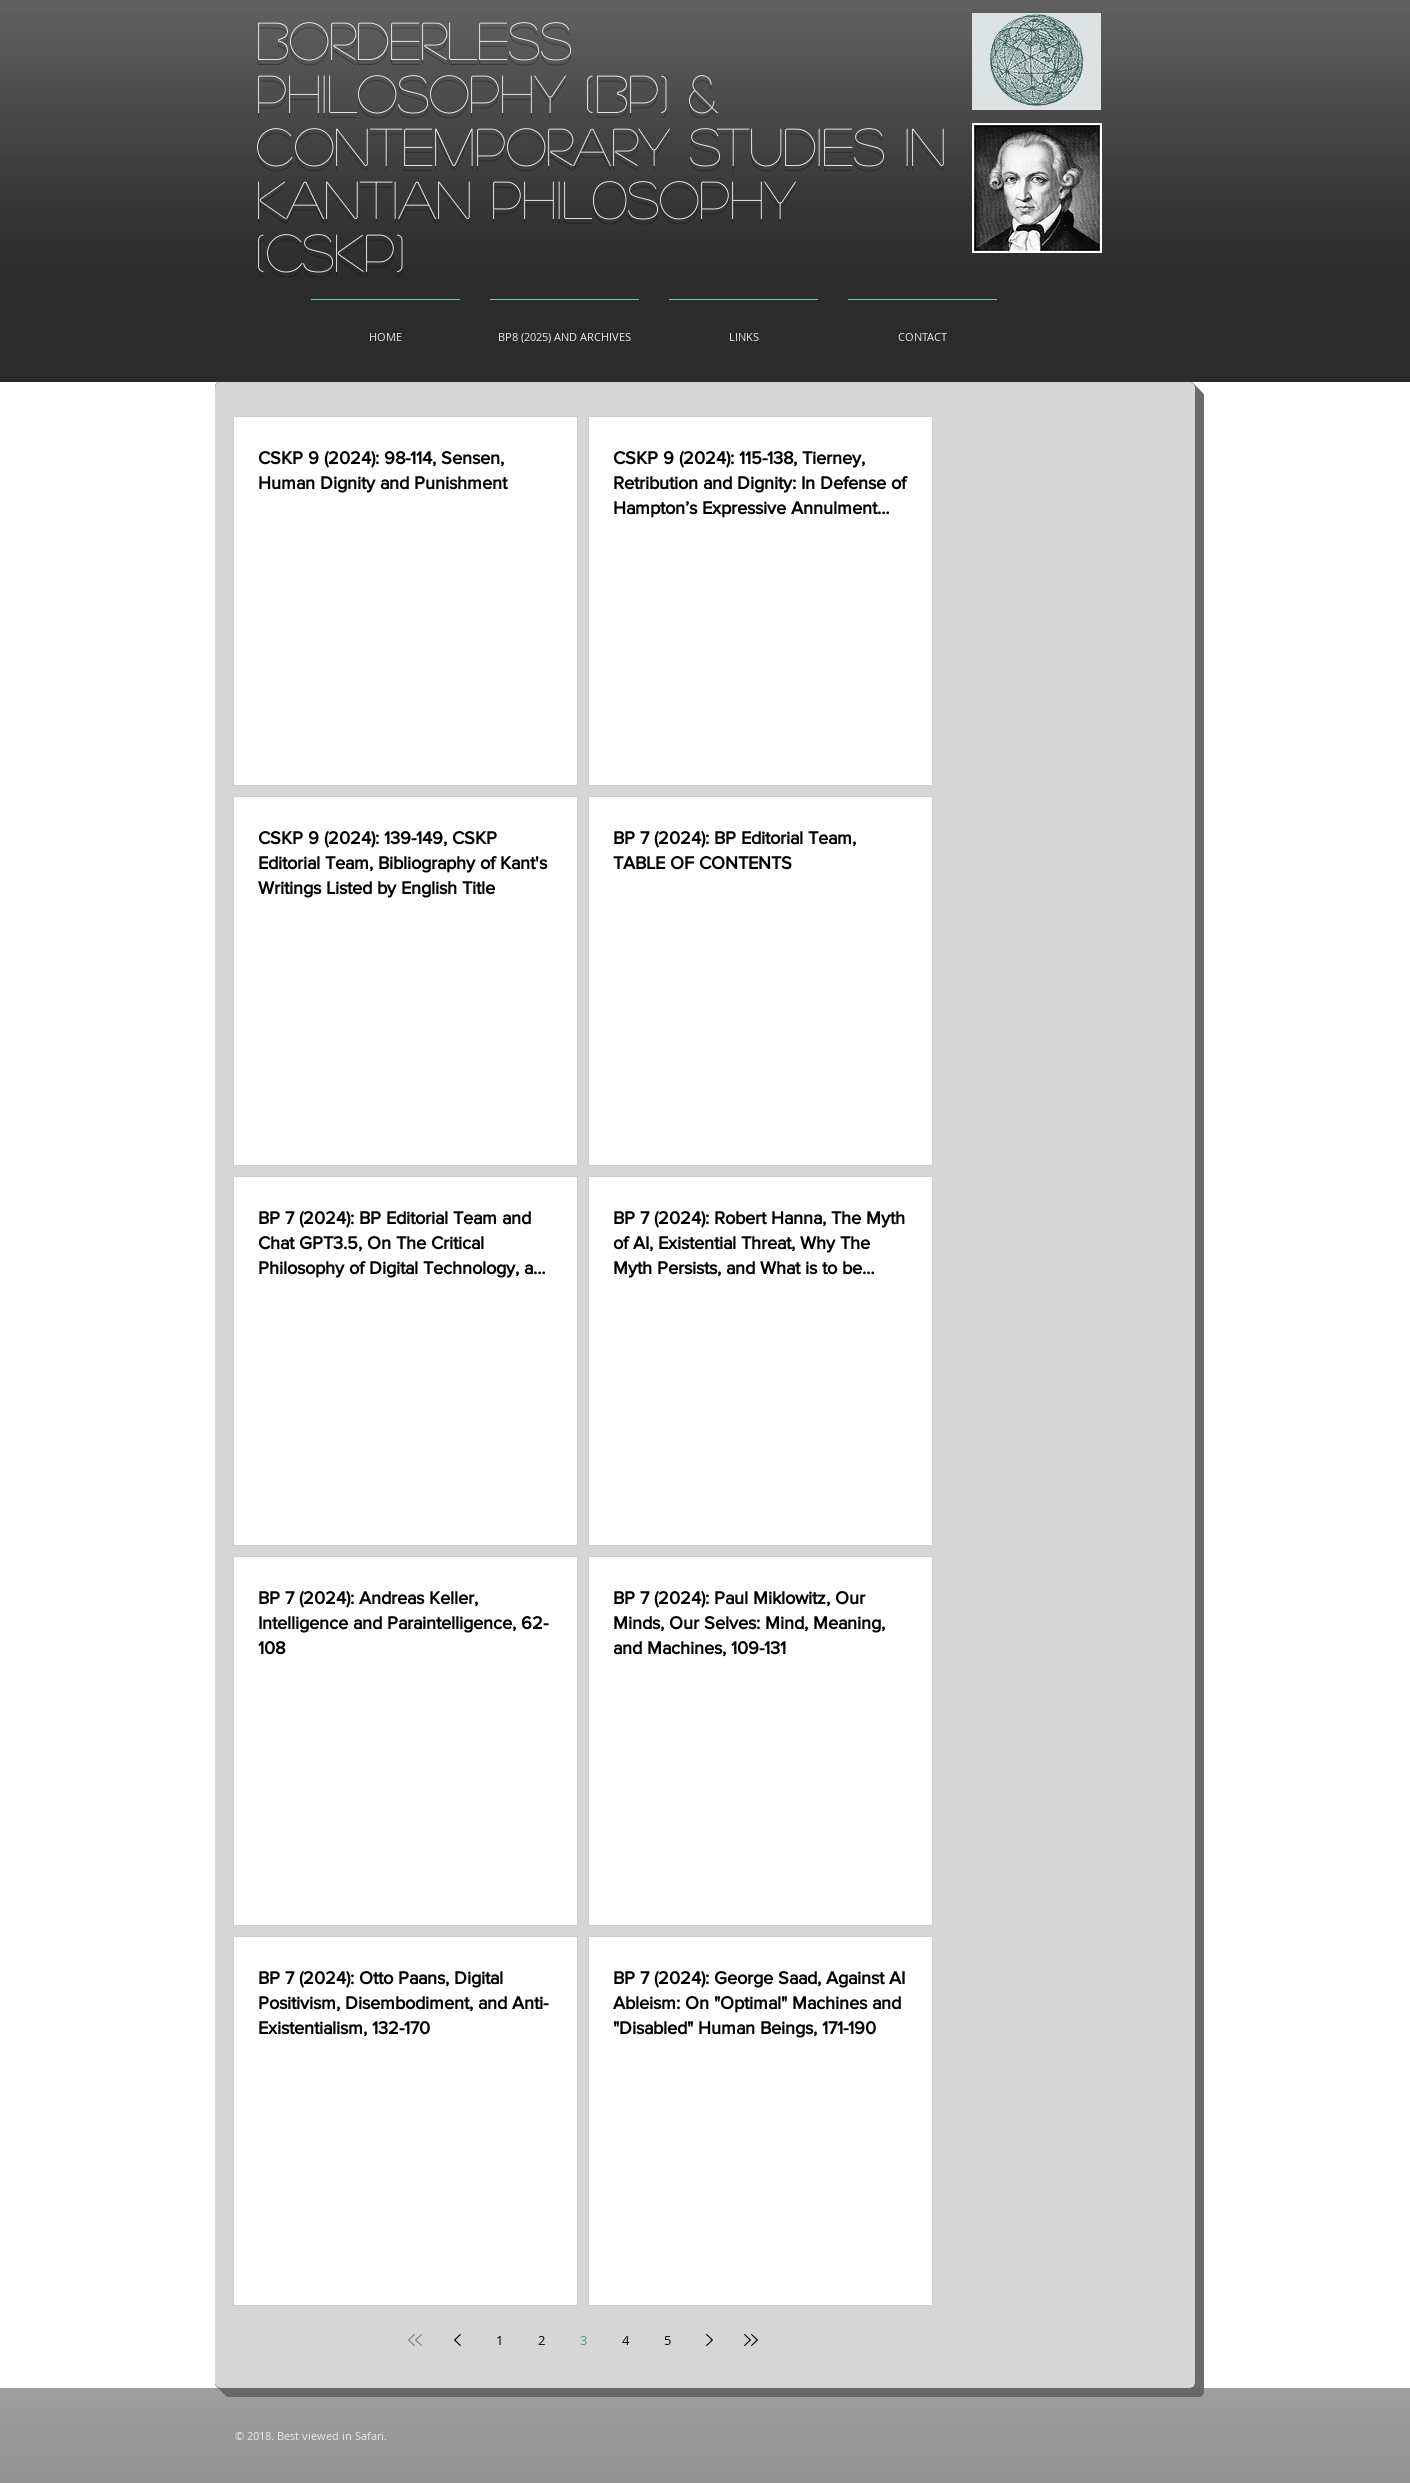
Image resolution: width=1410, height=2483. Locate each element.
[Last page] (751, 2340)
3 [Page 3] (583, 2340)
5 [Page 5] (667, 2340)
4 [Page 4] (625, 2340)
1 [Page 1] (499, 2340)
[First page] (415, 2340)
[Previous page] (457, 2340)
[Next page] (709, 2340)
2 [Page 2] (541, 2340)
